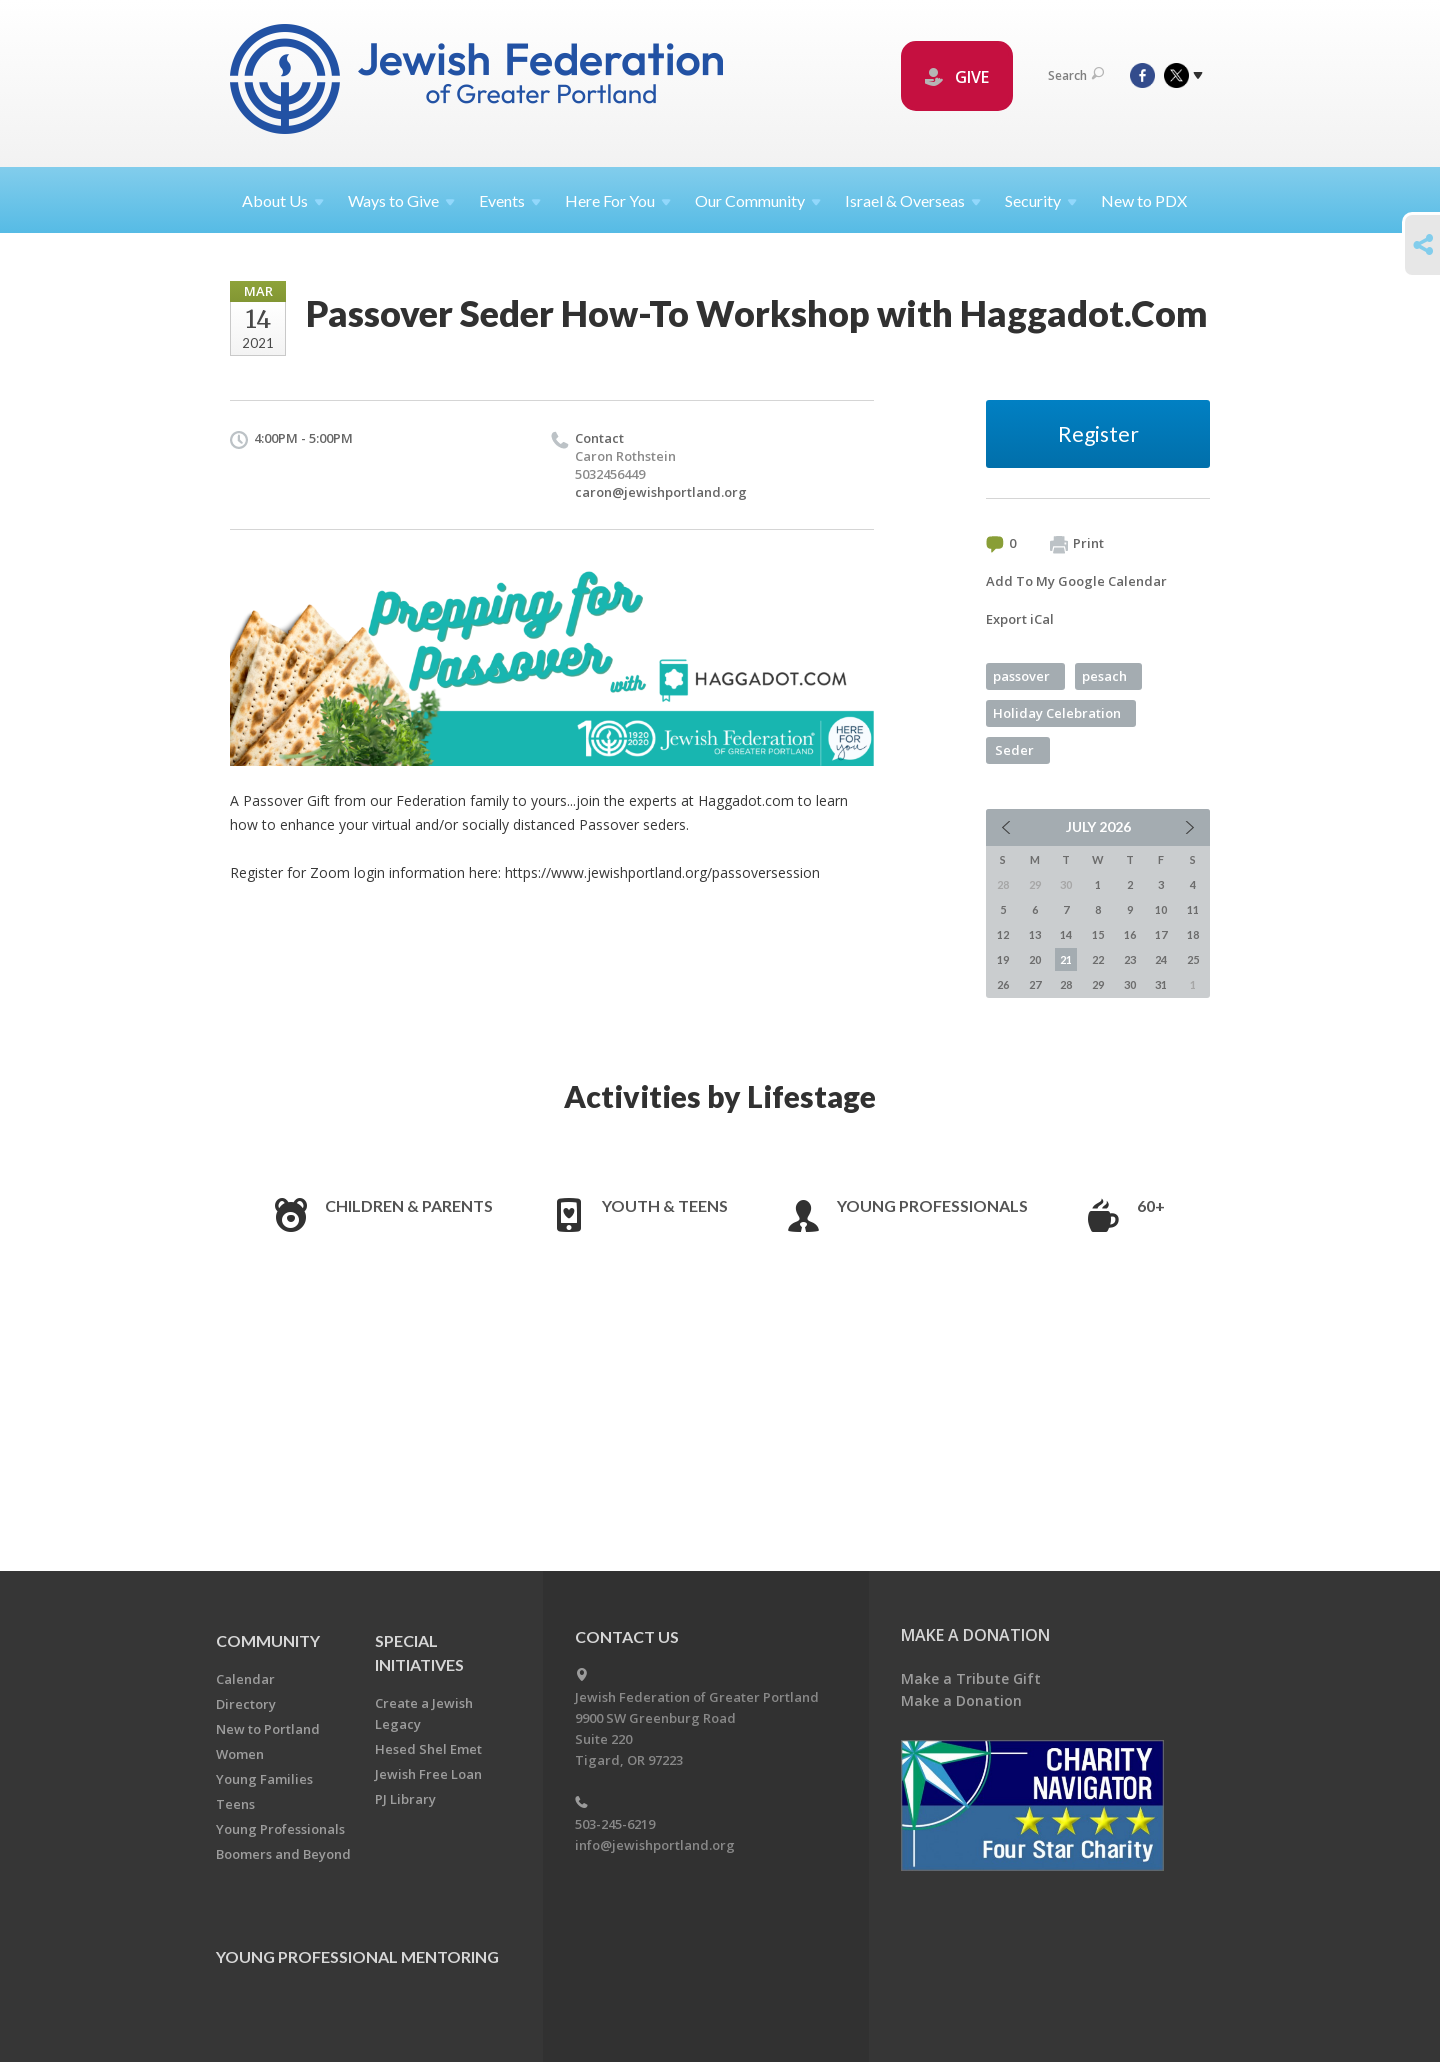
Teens (235, 1804)
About (283, 200)
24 (1161, 959)
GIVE (957, 77)
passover (1021, 676)
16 (1130, 934)
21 (1066, 959)
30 (1130, 984)
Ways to (401, 200)
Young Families (264, 1779)
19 (1003, 959)
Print (1077, 544)
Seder (1014, 750)
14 (1066, 934)
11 (1193, 909)
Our (758, 200)
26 (1003, 984)
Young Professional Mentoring (357, 1956)
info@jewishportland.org (655, 1845)
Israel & (913, 200)
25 (1193, 959)
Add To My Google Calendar (1076, 581)
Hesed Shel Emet (428, 1749)
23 (1130, 959)
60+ (1151, 1205)
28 (1066, 984)
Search (1076, 75)
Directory (246, 1704)
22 (1098, 959)
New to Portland (268, 1729)
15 (1098, 934)
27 (1035, 984)
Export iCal (1020, 619)
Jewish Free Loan (428, 1774)
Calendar (245, 1679)
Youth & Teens (665, 1205)
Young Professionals (932, 1205)
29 (1098, 984)
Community (268, 1640)
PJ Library (405, 1799)
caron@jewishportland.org (661, 492)
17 (1161, 934)
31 (1161, 984)
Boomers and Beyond (283, 1854)
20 (1035, 959)
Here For (618, 200)
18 (1193, 934)
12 (1003, 934)
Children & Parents (409, 1205)
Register (1098, 433)
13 (1035, 934)
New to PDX (1144, 200)
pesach (1104, 676)
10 (1161, 909)
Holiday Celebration (1057, 713)
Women (240, 1754)
